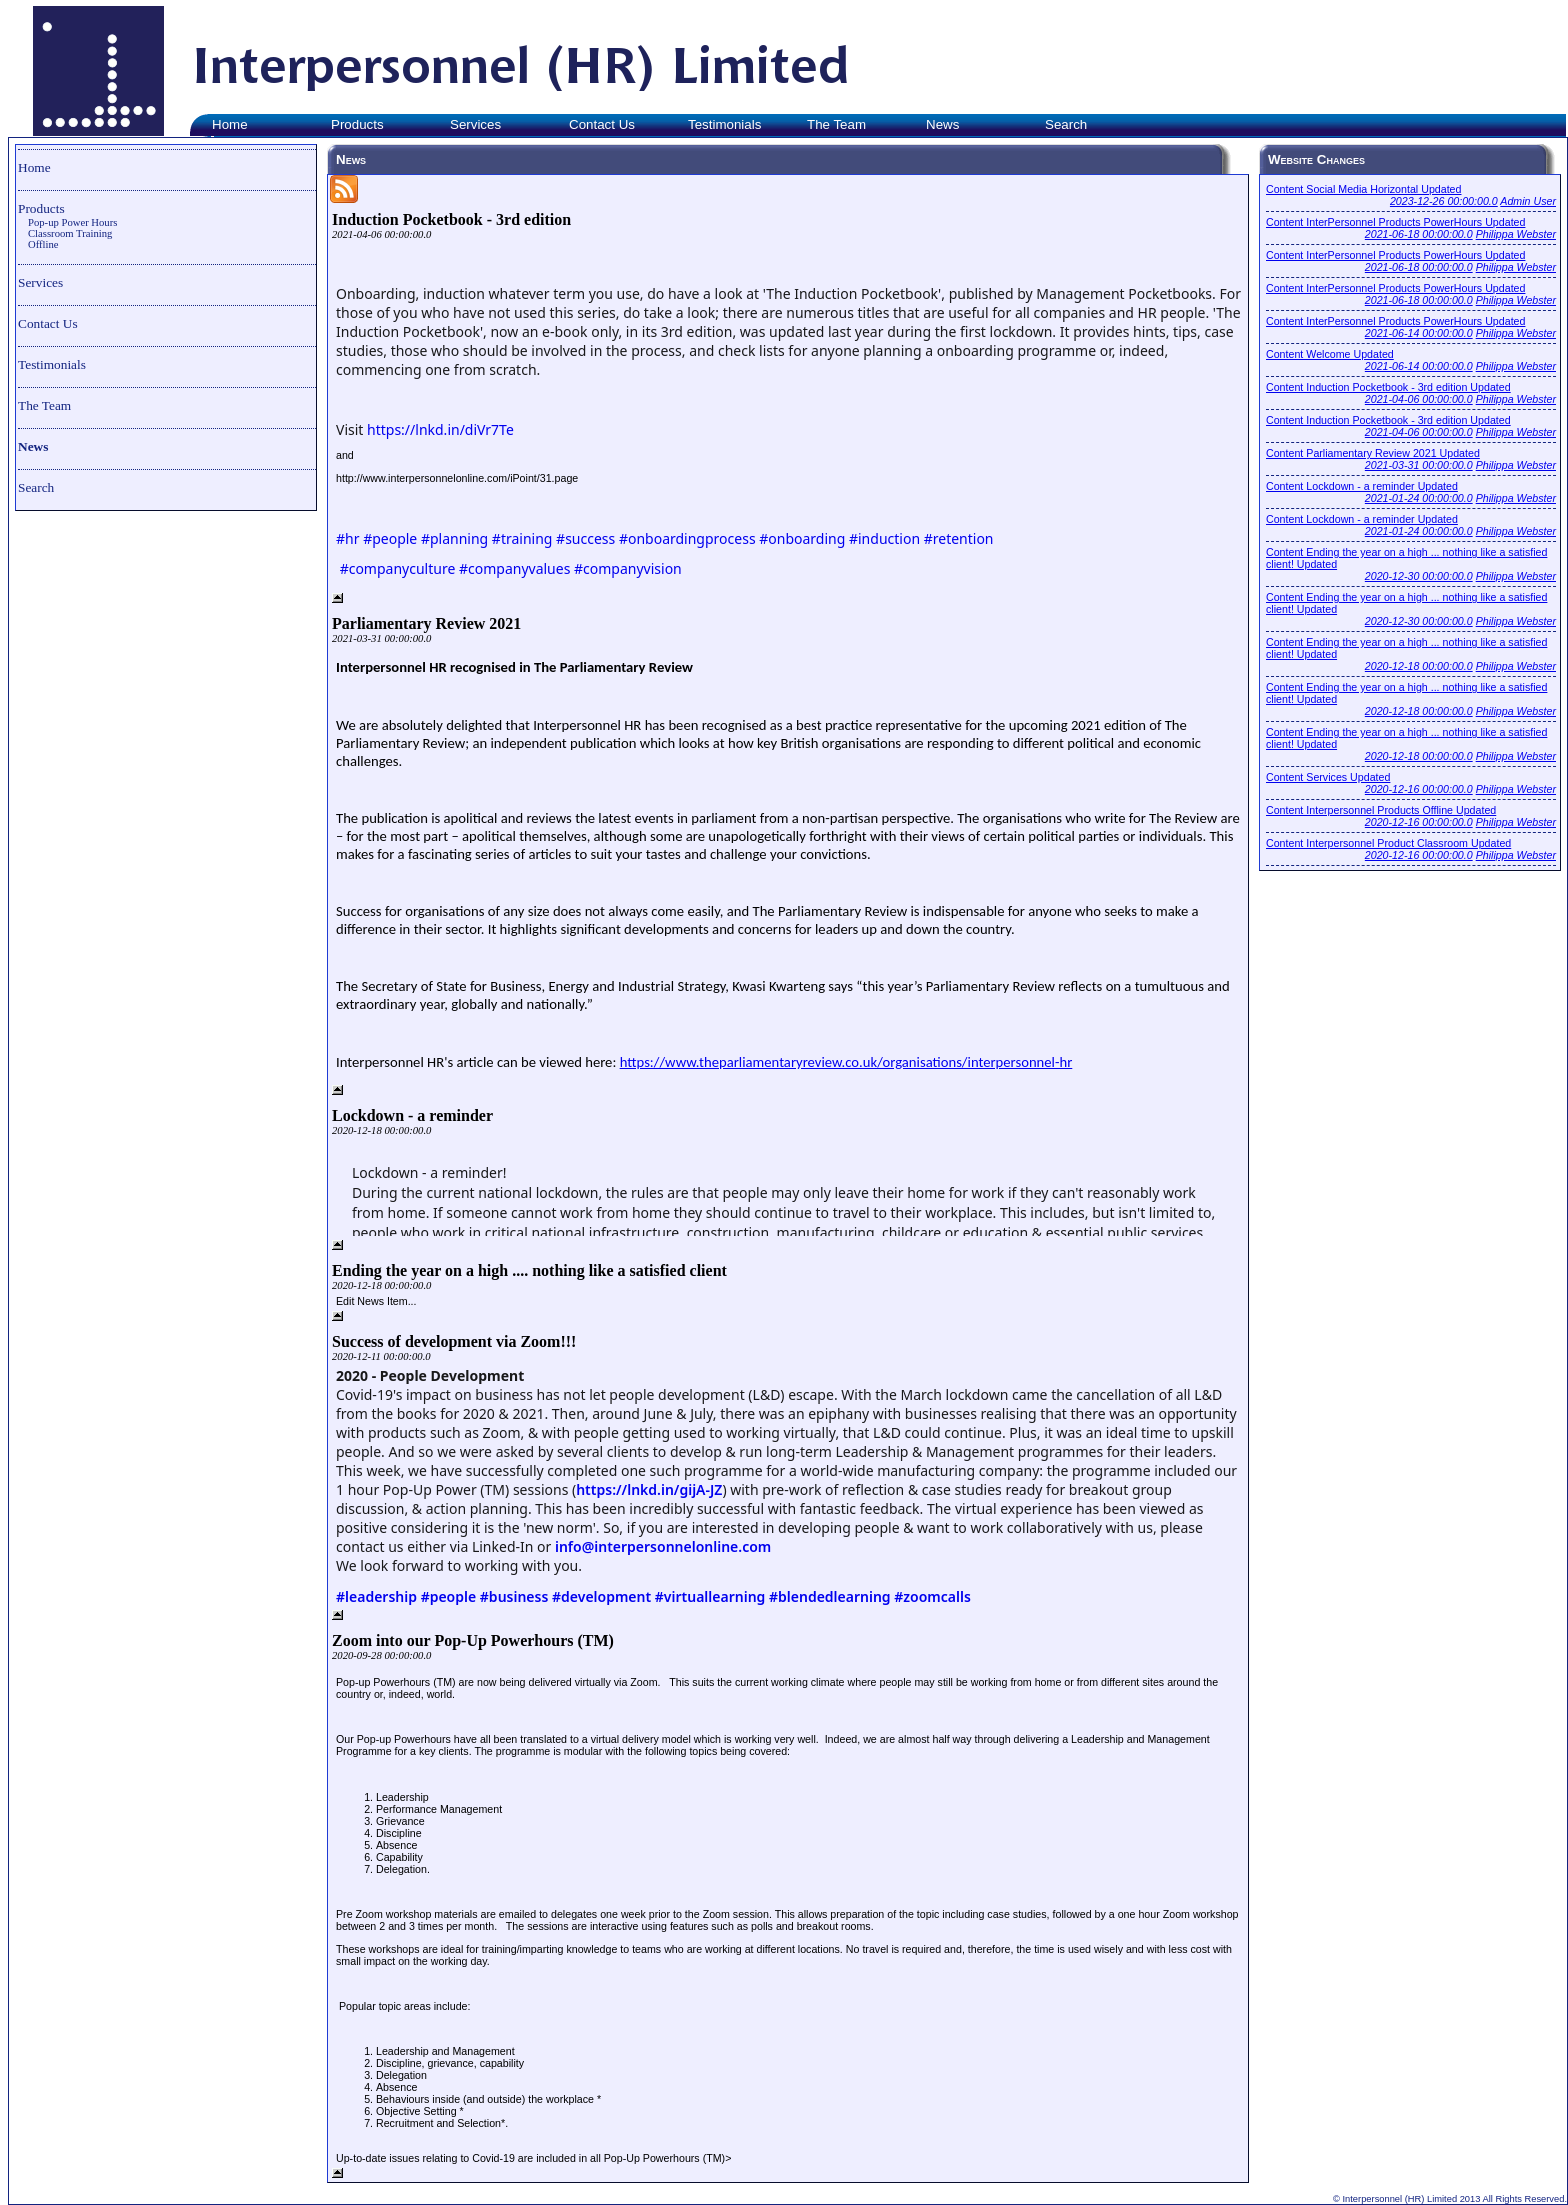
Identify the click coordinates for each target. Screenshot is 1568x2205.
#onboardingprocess (687, 538)
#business (514, 1596)
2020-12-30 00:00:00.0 (1419, 576)
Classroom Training (70, 233)
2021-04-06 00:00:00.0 (1419, 399)
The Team (44, 405)
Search (36, 487)
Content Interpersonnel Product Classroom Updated (1388, 843)
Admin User (1528, 201)
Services (40, 282)
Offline (43, 244)
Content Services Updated (1328, 777)
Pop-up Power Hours (72, 222)
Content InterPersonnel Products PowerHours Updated (1395, 222)
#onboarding (802, 538)
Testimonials (52, 364)
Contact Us (48, 323)
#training (522, 538)
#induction (884, 538)
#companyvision (628, 568)
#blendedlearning (830, 1596)
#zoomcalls (932, 1596)
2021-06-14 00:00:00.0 (1419, 333)
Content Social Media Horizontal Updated (1363, 189)
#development (601, 1596)
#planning (454, 538)
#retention (959, 538)
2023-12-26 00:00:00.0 (1444, 201)
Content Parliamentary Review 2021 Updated (1373, 453)
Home (34, 167)
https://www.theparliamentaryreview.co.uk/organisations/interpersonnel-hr (846, 1062)
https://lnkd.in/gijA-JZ (649, 1489)
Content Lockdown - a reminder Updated (1362, 486)
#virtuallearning (710, 1596)
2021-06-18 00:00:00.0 (1419, 234)
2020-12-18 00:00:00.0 (1419, 666)
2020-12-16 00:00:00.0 (1419, 789)
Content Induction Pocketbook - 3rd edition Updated (1388, 387)
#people (390, 538)
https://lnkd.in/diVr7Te (440, 429)
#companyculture (398, 568)
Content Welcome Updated (1330, 354)
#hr (347, 538)
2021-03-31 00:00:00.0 (1419, 465)
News (33, 446)
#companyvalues (514, 568)
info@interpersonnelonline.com (663, 1546)
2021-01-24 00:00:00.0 (1419, 498)
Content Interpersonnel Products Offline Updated (1381, 810)
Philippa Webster (1516, 234)
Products (41, 208)
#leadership (376, 1596)
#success (585, 538)
